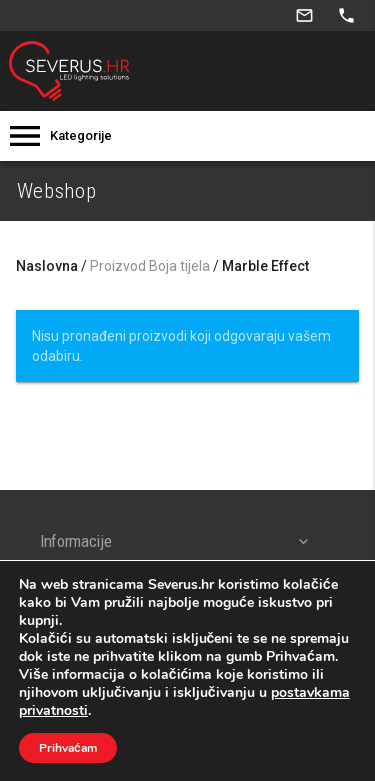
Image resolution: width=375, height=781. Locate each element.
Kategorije (81, 135)
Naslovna (47, 266)
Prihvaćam (68, 748)
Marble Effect (265, 266)
